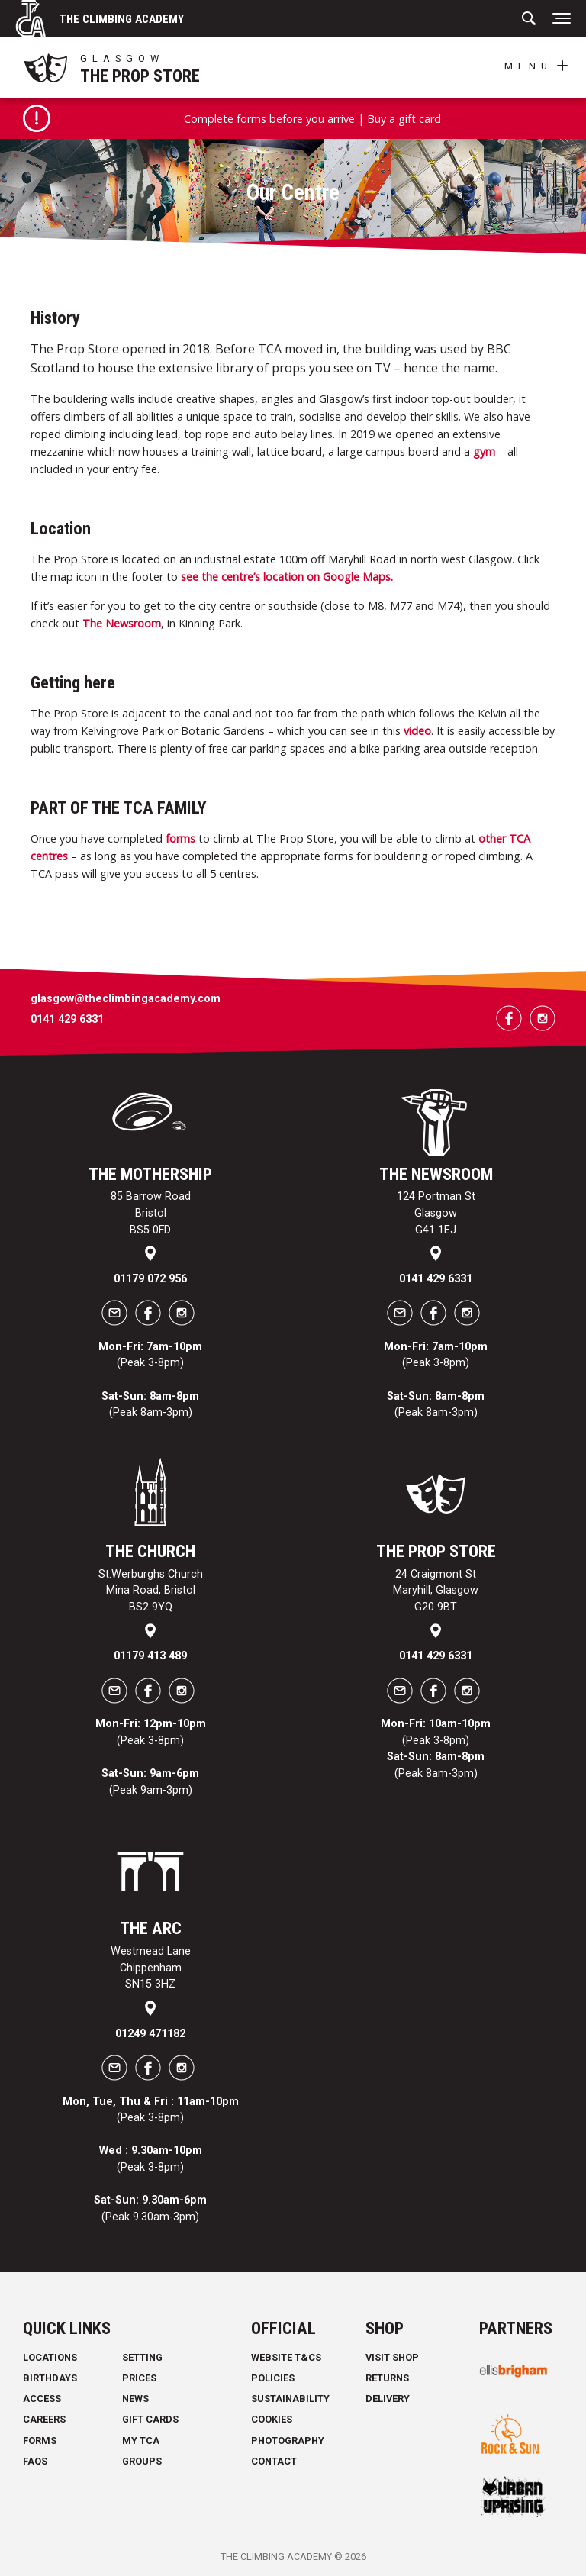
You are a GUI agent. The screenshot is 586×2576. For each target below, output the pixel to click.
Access (42, 2398)
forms (251, 118)
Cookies (271, 2420)
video (417, 731)
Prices (139, 2378)
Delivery (387, 2398)
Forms (39, 2440)
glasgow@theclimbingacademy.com (126, 998)
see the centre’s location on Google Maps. (287, 576)
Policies (273, 2378)
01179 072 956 (150, 1278)
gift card (419, 118)
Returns (387, 2378)
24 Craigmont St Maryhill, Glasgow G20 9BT (435, 1591)
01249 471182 (150, 2033)
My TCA (140, 2440)
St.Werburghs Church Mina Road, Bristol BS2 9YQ (150, 1591)
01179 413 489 (150, 1655)
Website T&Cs (286, 2357)
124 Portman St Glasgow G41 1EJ (436, 1213)
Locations (50, 2357)
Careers (44, 2420)
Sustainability (290, 2398)
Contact (274, 2461)
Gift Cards (150, 2420)
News (135, 2398)
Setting (142, 2357)
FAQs (35, 2461)
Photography (287, 2440)
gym (484, 451)
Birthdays (50, 2378)
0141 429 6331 (67, 1019)
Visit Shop (392, 2357)
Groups (142, 2461)
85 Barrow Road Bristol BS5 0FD (151, 1213)
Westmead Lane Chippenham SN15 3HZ (151, 1968)
